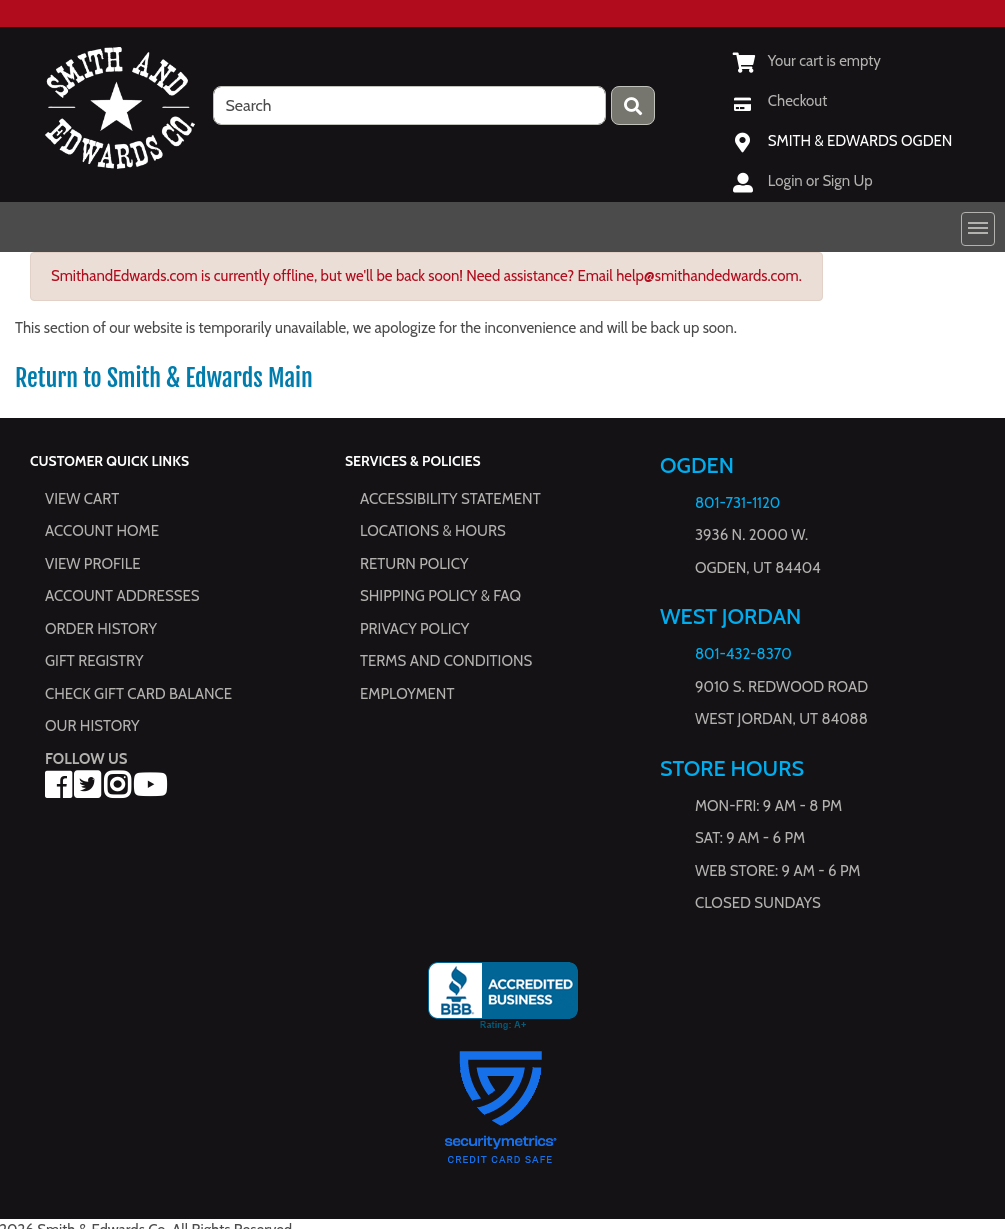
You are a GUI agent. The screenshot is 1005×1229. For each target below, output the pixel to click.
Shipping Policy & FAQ (440, 596)
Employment (407, 694)
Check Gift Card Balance (138, 694)
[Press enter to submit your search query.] (633, 105)
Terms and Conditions (446, 661)
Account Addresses (122, 596)
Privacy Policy (414, 629)
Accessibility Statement (450, 499)
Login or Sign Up (820, 181)
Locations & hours (433, 531)
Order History (101, 629)
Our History (92, 726)
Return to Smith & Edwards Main (164, 378)
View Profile (93, 564)
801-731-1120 (737, 503)
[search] (409, 105)
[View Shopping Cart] (807, 61)
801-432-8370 (743, 655)
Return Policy (414, 564)
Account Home (102, 531)
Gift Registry (94, 661)
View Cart (82, 499)
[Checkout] (780, 101)
